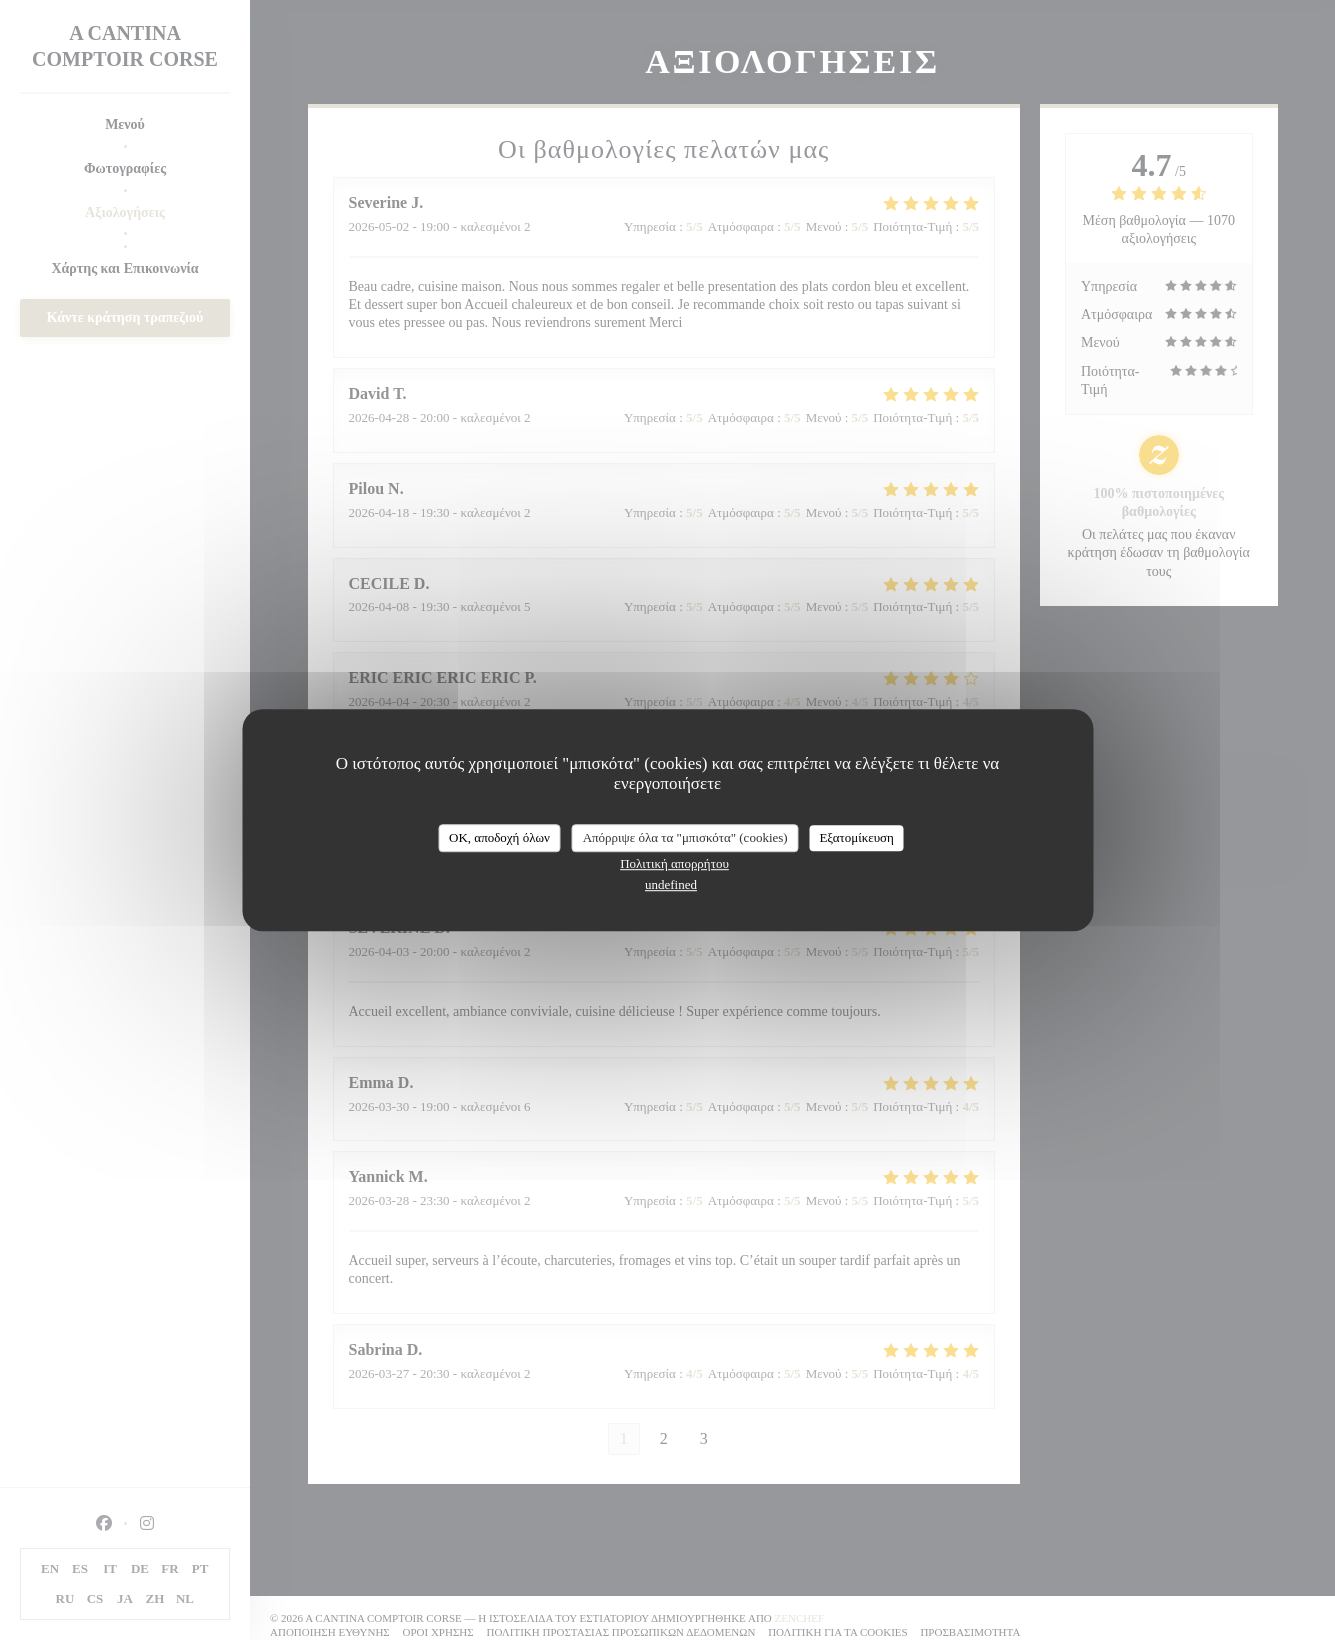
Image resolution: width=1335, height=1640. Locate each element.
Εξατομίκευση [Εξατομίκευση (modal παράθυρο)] (856, 837)
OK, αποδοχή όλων (499, 837)
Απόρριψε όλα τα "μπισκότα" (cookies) (685, 837)
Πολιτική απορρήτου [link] (674, 863)
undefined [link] (671, 884)
